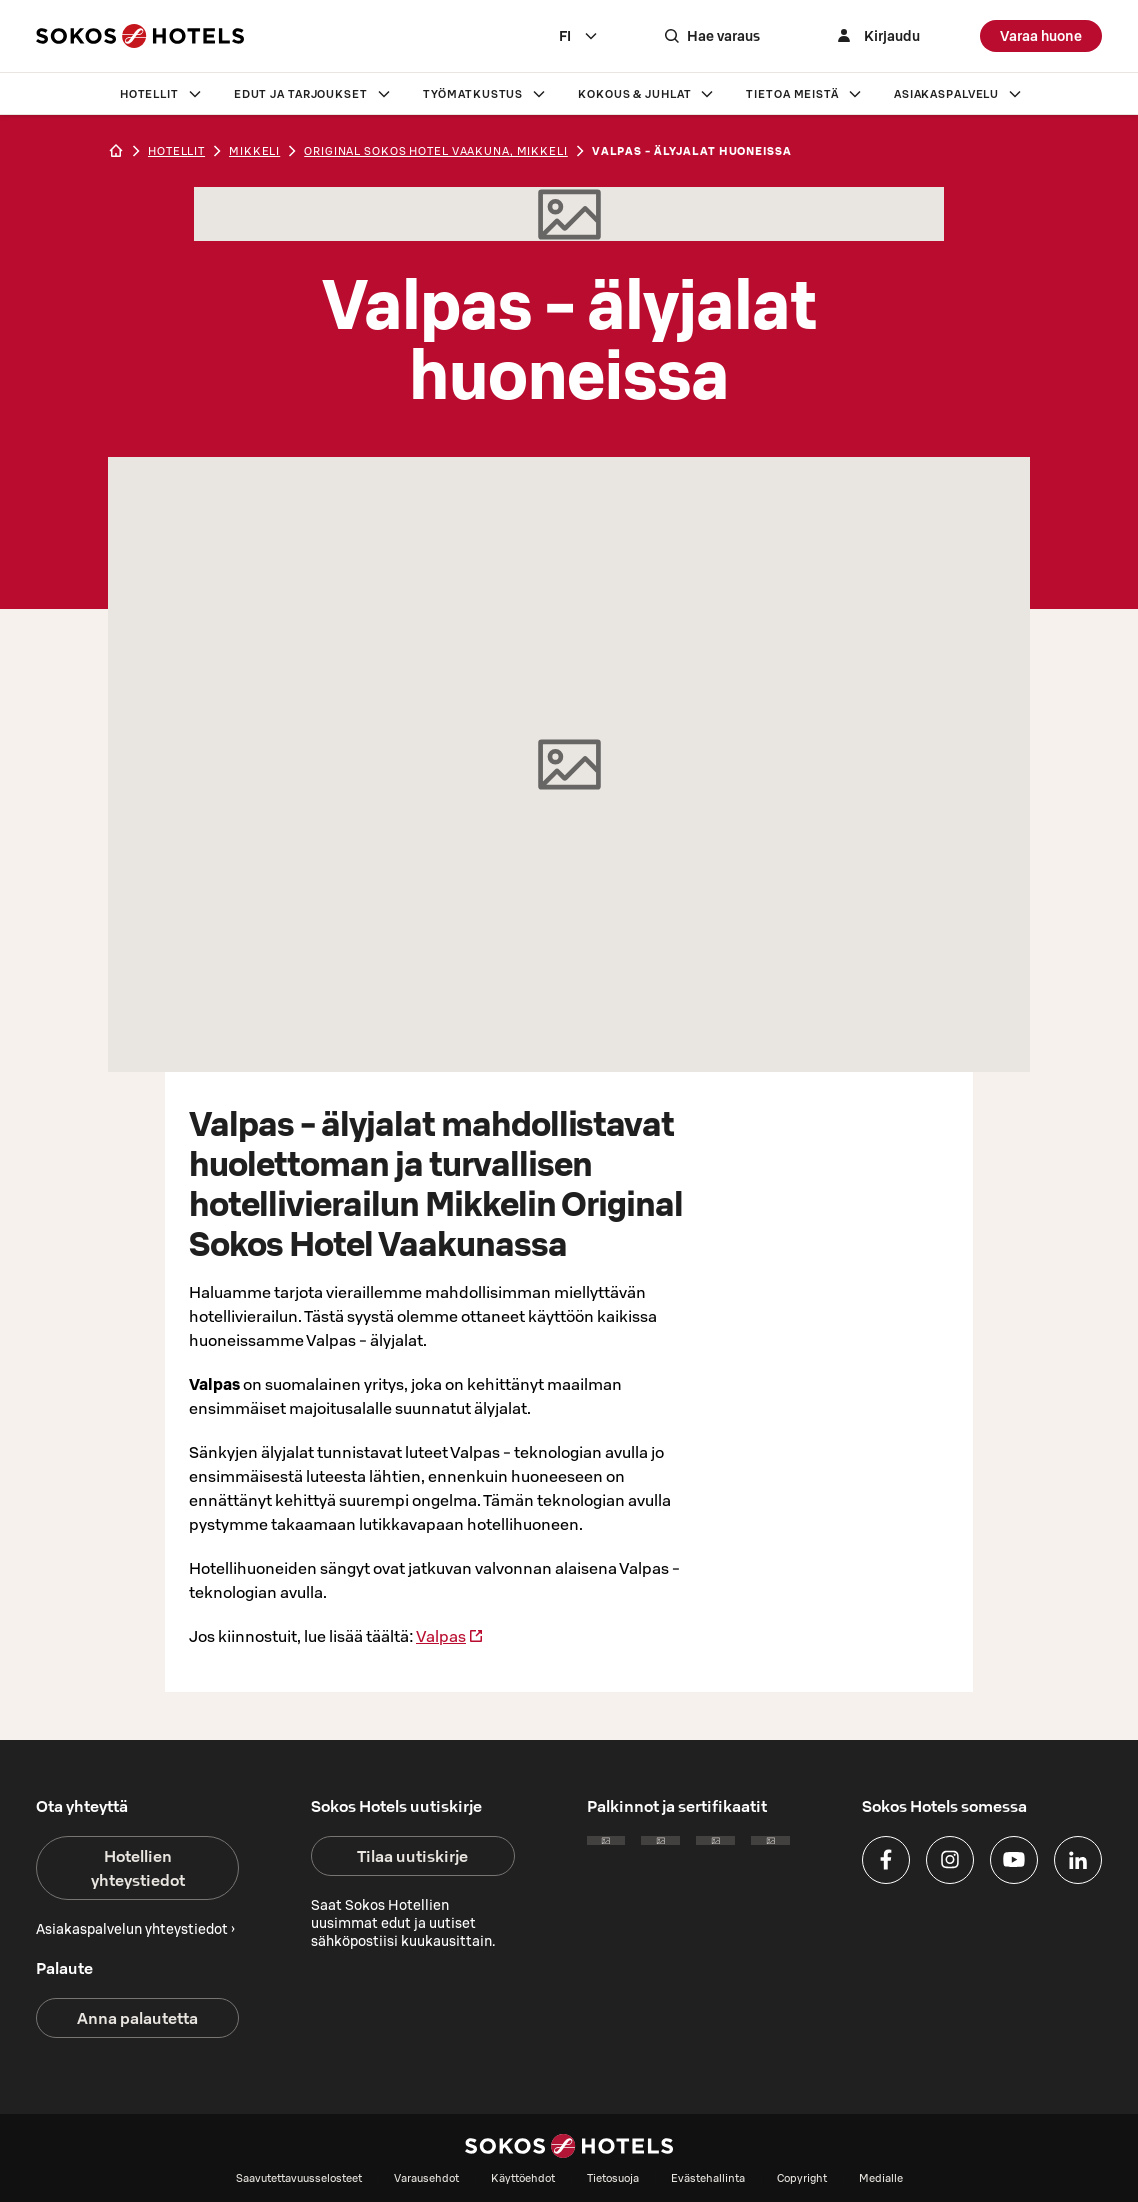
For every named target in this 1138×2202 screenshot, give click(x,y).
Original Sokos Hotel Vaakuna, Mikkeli (436, 151)
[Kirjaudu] (876, 36)
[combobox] (579, 36)
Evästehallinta (708, 2178)
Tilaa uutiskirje (412, 1856)
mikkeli (254, 151)
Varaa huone (1041, 36)
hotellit (176, 151)
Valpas (450, 1636)
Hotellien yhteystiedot (138, 1868)
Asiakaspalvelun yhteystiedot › (135, 1929)
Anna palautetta (137, 2018)
